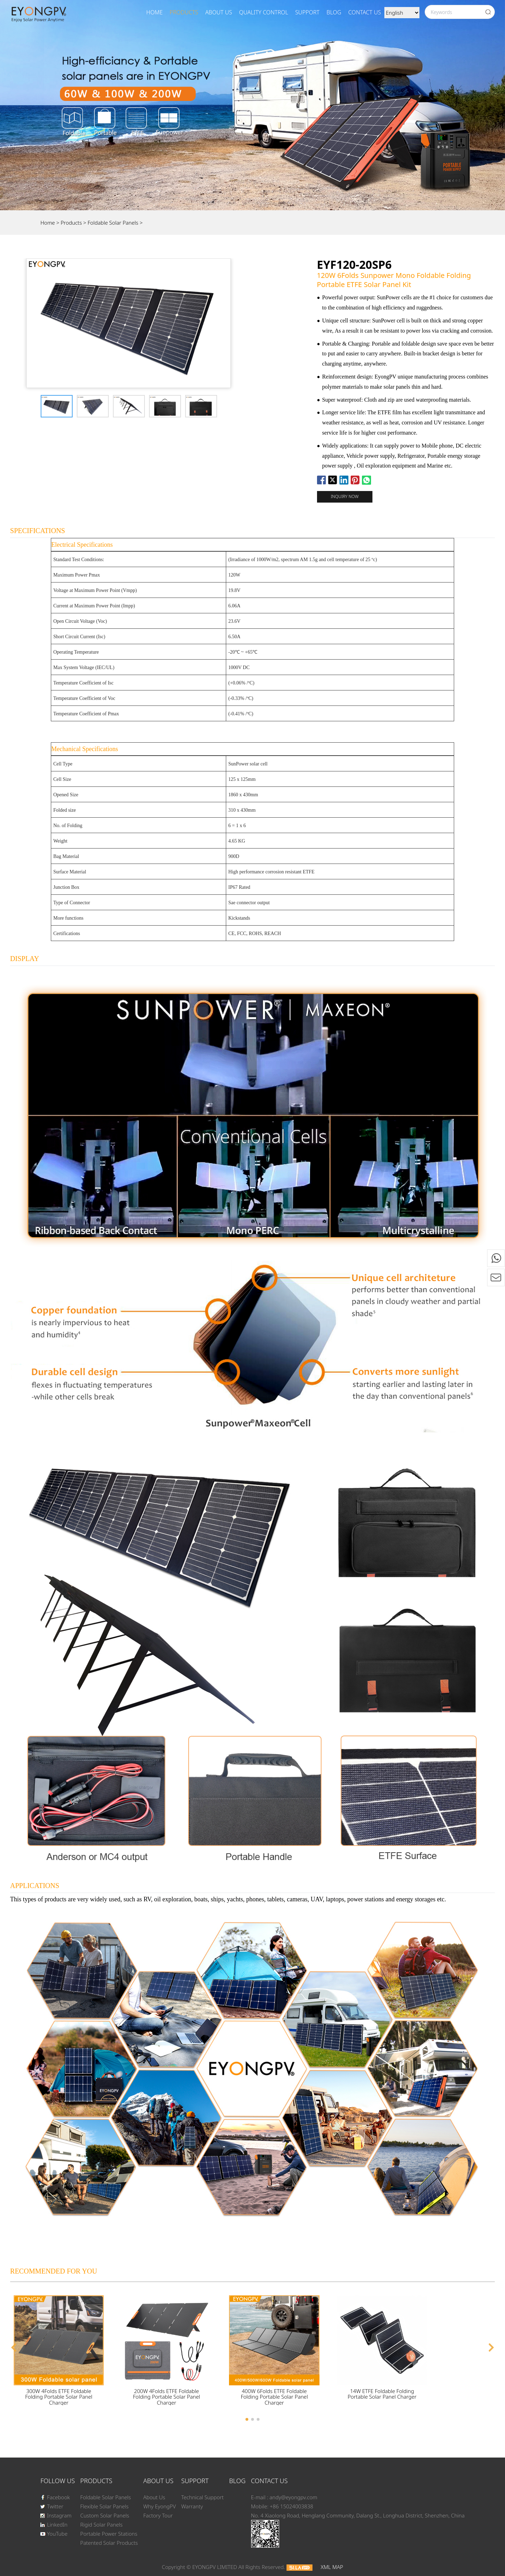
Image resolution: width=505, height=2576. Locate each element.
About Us (218, 12)
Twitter (51, 2506)
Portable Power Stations (108, 2533)
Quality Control (263, 12)
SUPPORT (307, 12)
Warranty (192, 2506)
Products (184, 12)
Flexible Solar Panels (104, 2506)
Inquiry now (344, 496)
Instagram (56, 2515)
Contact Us (364, 12)
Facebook (55, 2497)
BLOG (333, 12)
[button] (14, 2347)
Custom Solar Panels (104, 2515)
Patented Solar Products (109, 2542)
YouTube (53, 2533)
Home (154, 12)
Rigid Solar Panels (101, 2524)
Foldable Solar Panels (114, 222)
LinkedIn (53, 2524)
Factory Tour (158, 2515)
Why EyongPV (159, 2506)
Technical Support (202, 2497)
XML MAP (332, 2566)
